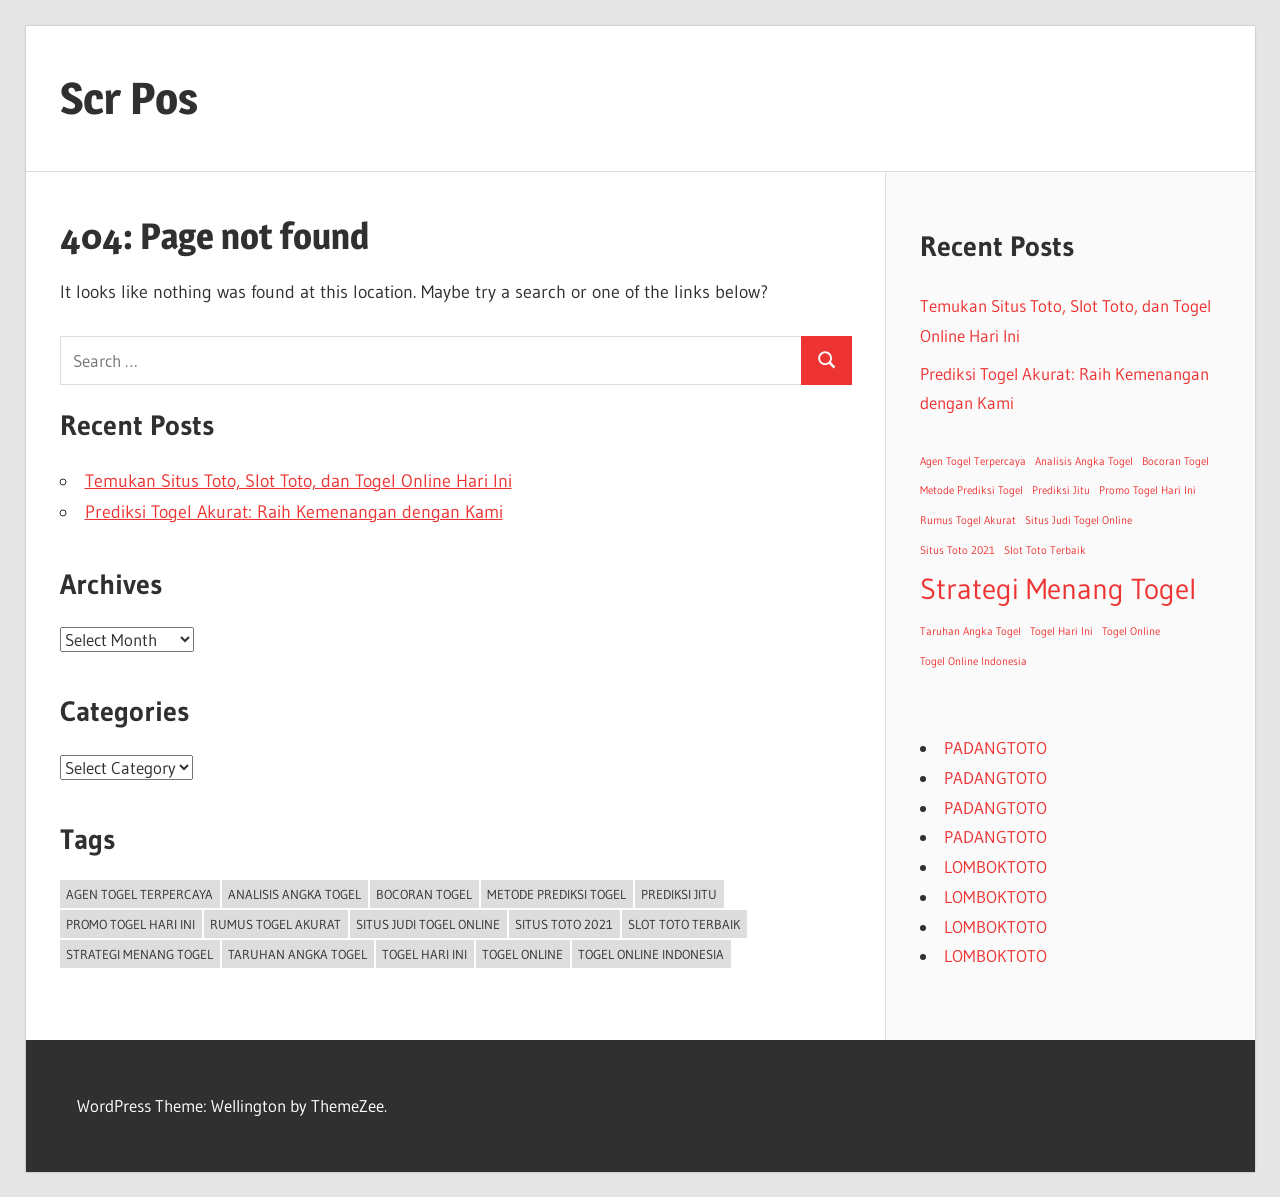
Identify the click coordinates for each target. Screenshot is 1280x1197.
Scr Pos (129, 98)
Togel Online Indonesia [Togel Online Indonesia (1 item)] (651, 954)
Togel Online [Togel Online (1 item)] (522, 954)
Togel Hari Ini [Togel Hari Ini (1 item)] (424, 954)
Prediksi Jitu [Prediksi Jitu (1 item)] (679, 894)
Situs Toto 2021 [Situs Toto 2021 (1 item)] (564, 924)
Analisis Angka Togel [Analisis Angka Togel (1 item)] (294, 894)
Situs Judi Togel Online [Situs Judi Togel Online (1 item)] (428, 924)
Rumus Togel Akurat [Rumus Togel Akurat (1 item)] (275, 924)
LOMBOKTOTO (995, 866)
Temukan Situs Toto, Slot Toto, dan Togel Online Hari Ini (298, 481)
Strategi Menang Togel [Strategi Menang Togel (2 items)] (139, 954)
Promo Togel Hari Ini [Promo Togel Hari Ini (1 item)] (130, 924)
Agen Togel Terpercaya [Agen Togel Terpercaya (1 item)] (139, 894)
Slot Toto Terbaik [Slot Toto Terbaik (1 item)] (684, 924)
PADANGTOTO (995, 747)
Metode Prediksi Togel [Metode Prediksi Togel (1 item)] (556, 894)
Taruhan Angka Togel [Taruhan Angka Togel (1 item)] (297, 954)
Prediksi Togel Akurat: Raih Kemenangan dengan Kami (294, 512)
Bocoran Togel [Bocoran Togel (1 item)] (424, 894)
